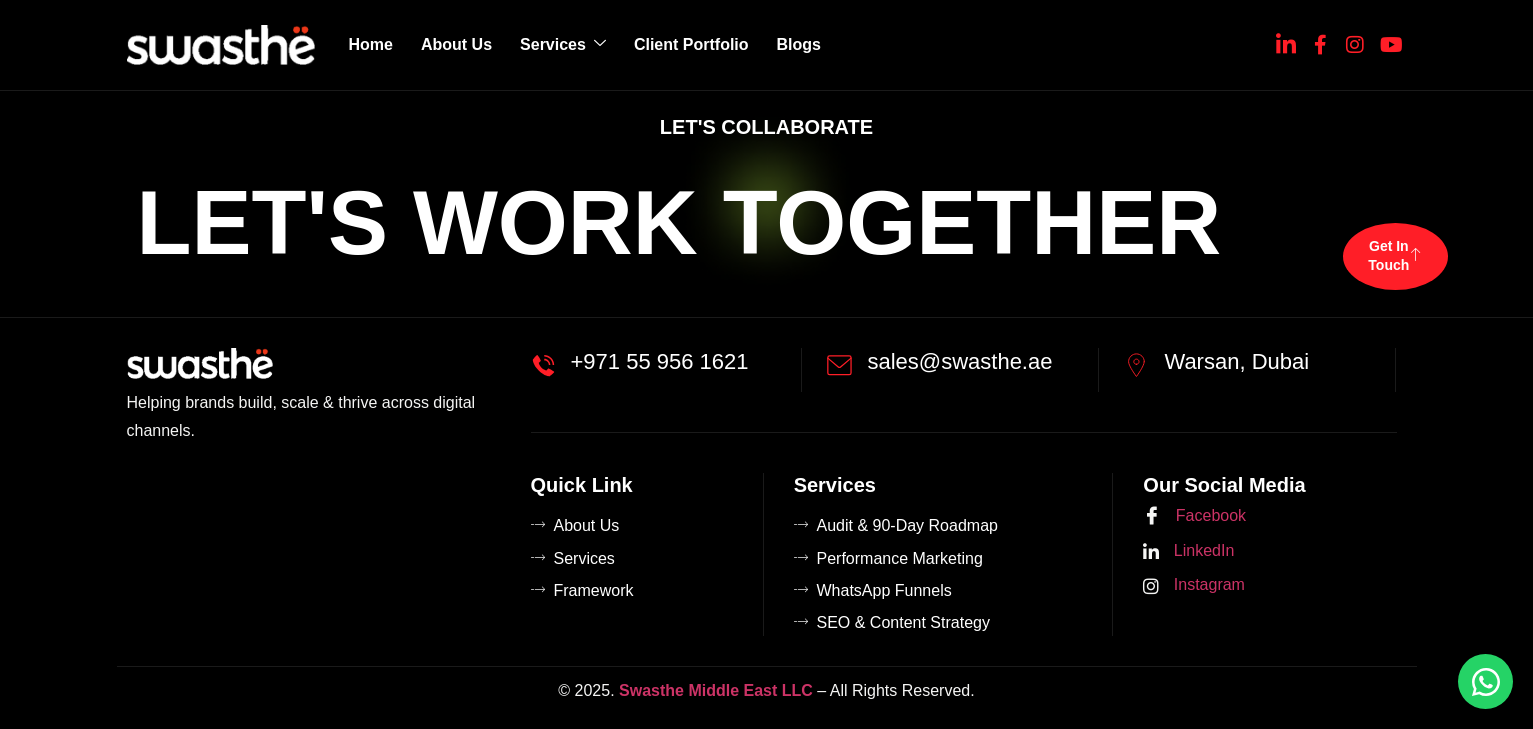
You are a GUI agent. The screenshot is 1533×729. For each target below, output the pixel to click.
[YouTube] (1390, 41)
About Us (456, 44)
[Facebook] (1321, 41)
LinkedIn (1188, 551)
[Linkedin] (1286, 41)
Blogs (799, 44)
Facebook (1194, 517)
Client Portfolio (691, 44)
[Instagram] (1355, 41)
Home (371, 44)
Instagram (1194, 585)
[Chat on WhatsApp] (1485, 681)
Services (563, 44)
